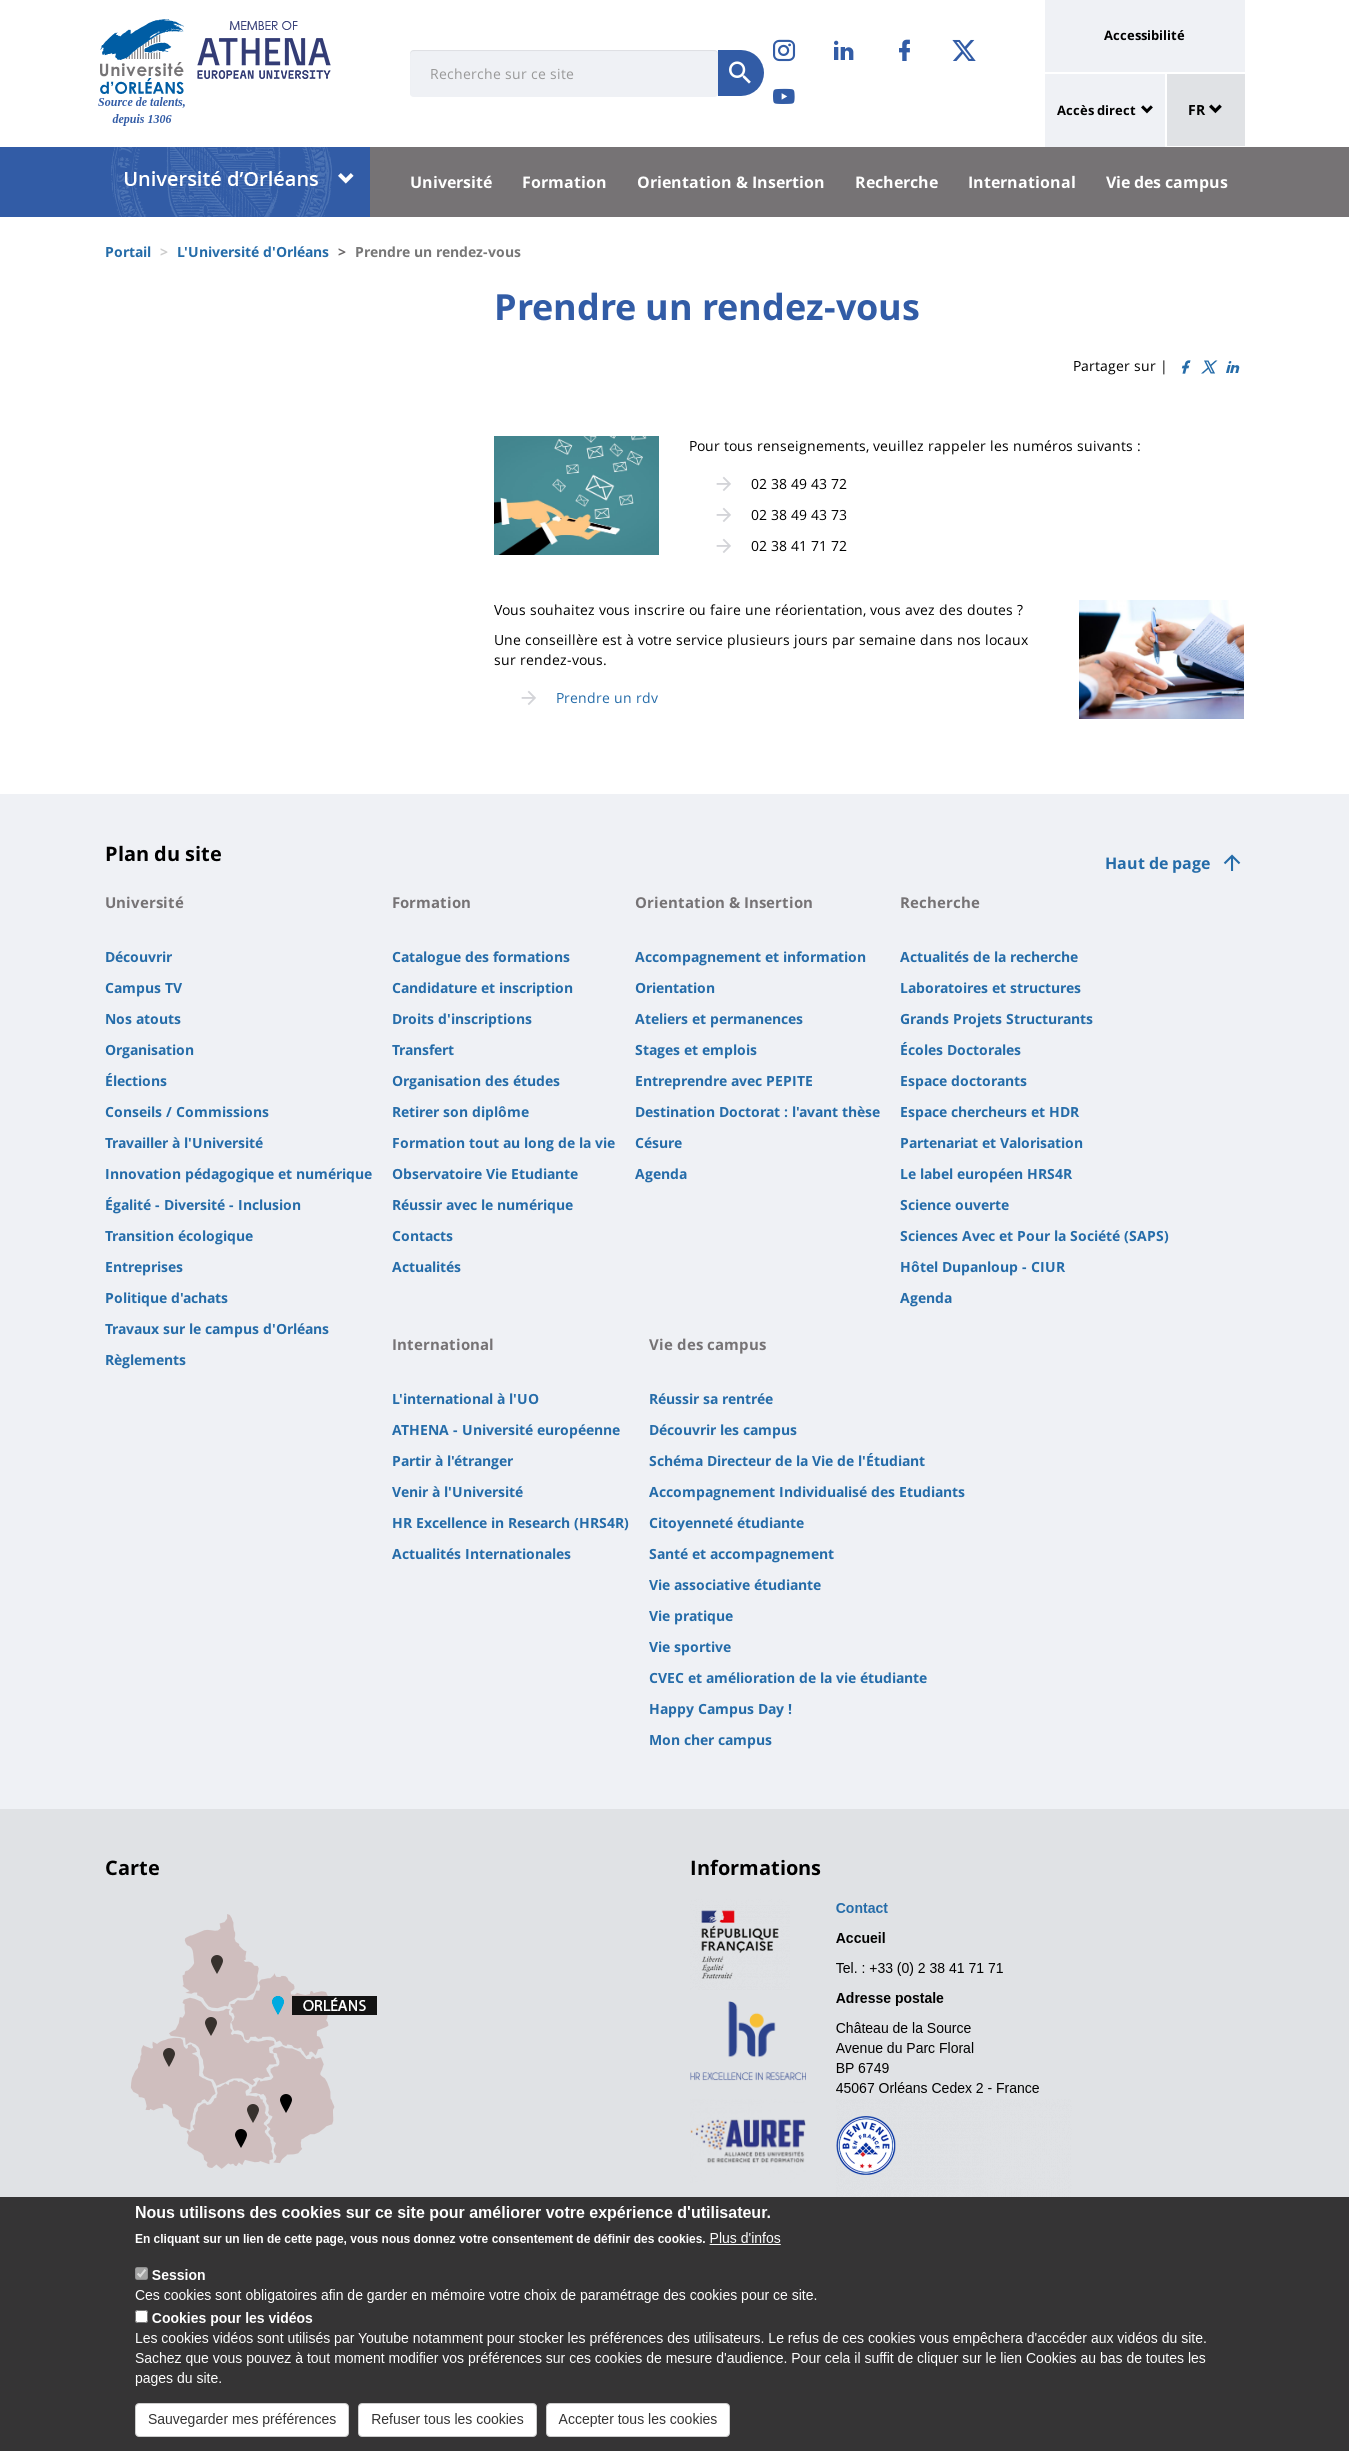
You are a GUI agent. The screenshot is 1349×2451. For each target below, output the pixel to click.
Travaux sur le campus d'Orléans (217, 1328)
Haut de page (1157, 863)
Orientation (675, 987)
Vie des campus (1167, 182)
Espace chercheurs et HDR (989, 1111)
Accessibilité (1144, 35)
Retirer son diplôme (460, 1111)
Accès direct (1096, 110)
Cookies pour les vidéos (232, 2340)
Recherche (896, 182)
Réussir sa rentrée (711, 1398)
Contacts (422, 1235)
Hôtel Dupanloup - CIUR (982, 1266)
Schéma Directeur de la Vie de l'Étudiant (787, 1460)
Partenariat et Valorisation (991, 1142)
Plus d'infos (745, 2260)
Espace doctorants (963, 1080)
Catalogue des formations (481, 956)
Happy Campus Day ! (720, 1708)
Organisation (149, 1049)
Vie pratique (691, 1615)
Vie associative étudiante (735, 1584)
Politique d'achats (166, 1297)
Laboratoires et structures (990, 987)
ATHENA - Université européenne (506, 1429)
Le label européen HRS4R (986, 1173)
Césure (658, 1142)
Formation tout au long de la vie (503, 1142)
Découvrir (138, 956)
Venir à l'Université (457, 1491)
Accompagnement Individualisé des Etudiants (807, 1491)
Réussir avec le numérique (482, 1204)
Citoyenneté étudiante (726, 1522)
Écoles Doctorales (960, 1049)
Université (451, 182)
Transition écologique (179, 1235)
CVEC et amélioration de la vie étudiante (788, 1677)
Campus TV (143, 987)
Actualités (426, 1266)
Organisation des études (476, 1080)
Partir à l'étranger (452, 1460)
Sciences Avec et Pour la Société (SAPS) (1034, 1235)
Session (179, 2297)
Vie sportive (690, 1646)
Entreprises (144, 1266)
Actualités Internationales (481, 1553)
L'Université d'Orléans (253, 251)
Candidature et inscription (482, 987)
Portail (128, 251)
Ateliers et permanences (719, 1018)
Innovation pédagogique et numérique (238, 1173)
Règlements (145, 1359)
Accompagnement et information (750, 956)
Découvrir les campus (723, 1429)
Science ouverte (954, 1204)
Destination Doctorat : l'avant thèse (757, 1111)
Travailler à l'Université (184, 1142)
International (1022, 182)
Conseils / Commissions (187, 1111)
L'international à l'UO (465, 1398)
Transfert (423, 1049)
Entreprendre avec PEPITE (724, 1080)
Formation (564, 182)
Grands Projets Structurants (996, 1018)
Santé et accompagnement (741, 1553)
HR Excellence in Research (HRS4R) (510, 1522)
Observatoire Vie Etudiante (485, 1173)
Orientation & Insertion (731, 182)
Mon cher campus (710, 1739)
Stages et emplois (696, 1049)
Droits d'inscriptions (462, 1018)
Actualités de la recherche (989, 956)
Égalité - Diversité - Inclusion (203, 1204)
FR (1205, 109)
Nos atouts (143, 1018)
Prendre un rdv (607, 697)
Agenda (661, 1173)
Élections (136, 1080)
